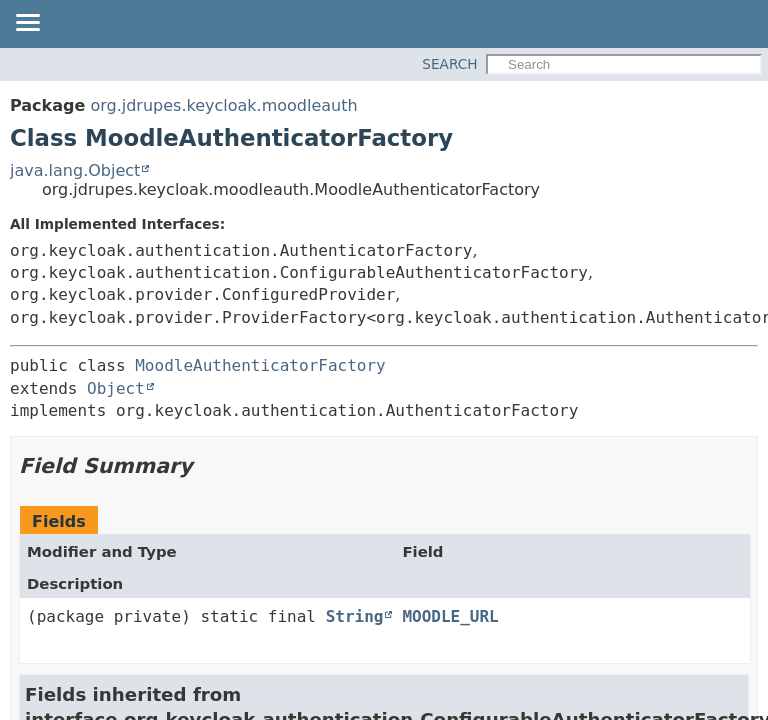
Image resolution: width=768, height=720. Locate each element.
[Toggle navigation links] (27, 24)
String (355, 616)
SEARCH (449, 64)
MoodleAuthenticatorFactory (260, 365)
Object (116, 388)
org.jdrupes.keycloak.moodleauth (223, 105)
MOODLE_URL (450, 616)
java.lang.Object (75, 170)
